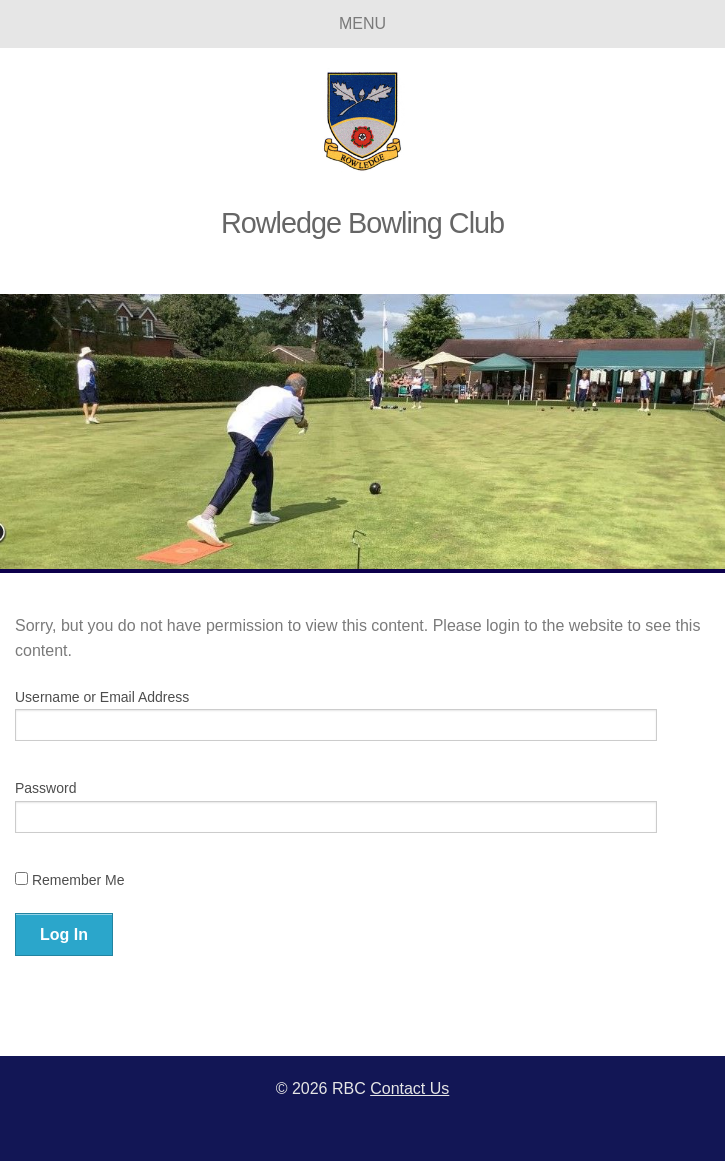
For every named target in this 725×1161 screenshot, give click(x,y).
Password (45, 788)
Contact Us (409, 1088)
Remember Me (69, 880)
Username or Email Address (102, 697)
